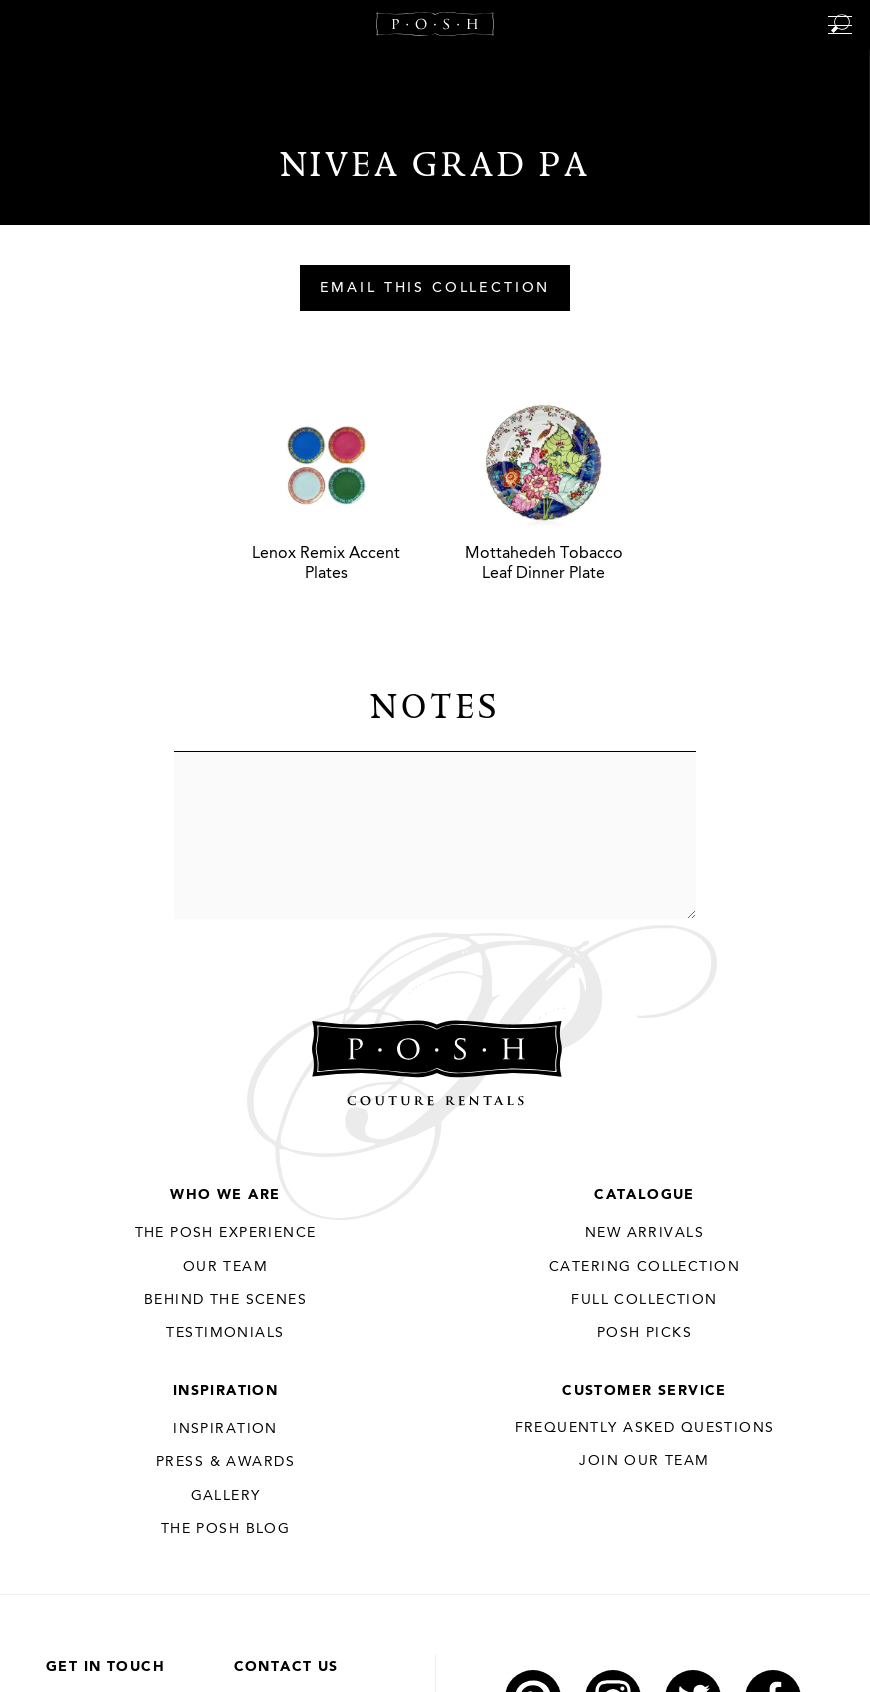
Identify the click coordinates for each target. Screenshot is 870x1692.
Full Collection (644, 1300)
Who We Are (225, 1195)
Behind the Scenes (225, 1300)
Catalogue (644, 1195)
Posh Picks (644, 1333)
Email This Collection (435, 289)
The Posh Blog (225, 1529)
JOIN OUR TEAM (644, 1461)
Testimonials (225, 1333)
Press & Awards (225, 1462)
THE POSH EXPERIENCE (226, 1233)
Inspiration (226, 1391)
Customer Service (644, 1391)
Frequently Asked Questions (645, 1428)
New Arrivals (644, 1233)
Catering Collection (644, 1267)
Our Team (225, 1267)
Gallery (226, 1496)
